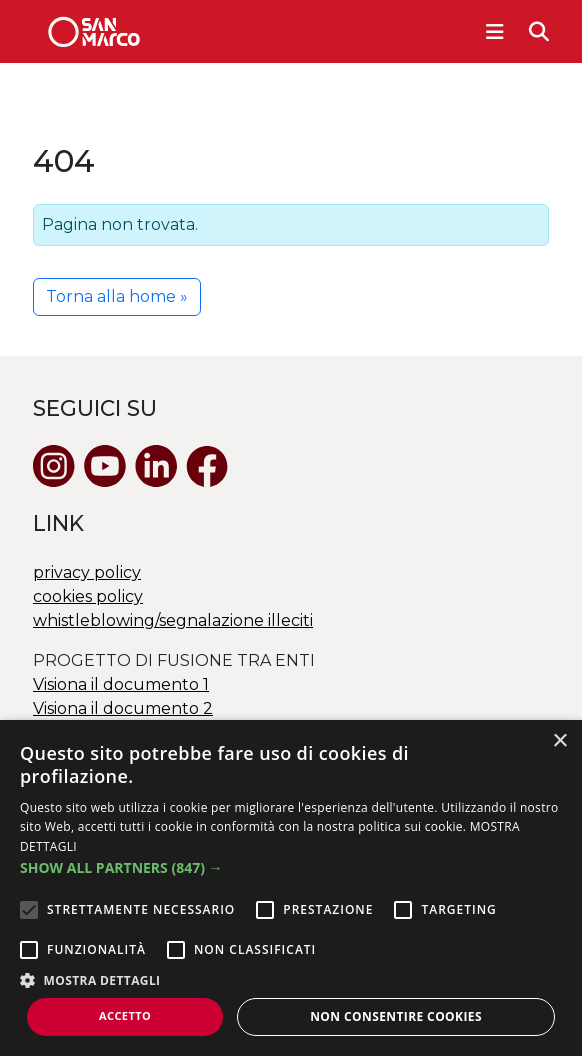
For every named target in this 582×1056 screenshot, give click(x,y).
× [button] (559, 741)
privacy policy (87, 572)
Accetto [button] (125, 1015)
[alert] (291, 888)
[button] (291, 867)
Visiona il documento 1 (121, 684)
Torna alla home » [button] (117, 296)
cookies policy (88, 596)
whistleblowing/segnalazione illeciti (173, 620)
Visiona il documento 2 (123, 708)
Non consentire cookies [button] (396, 1016)
